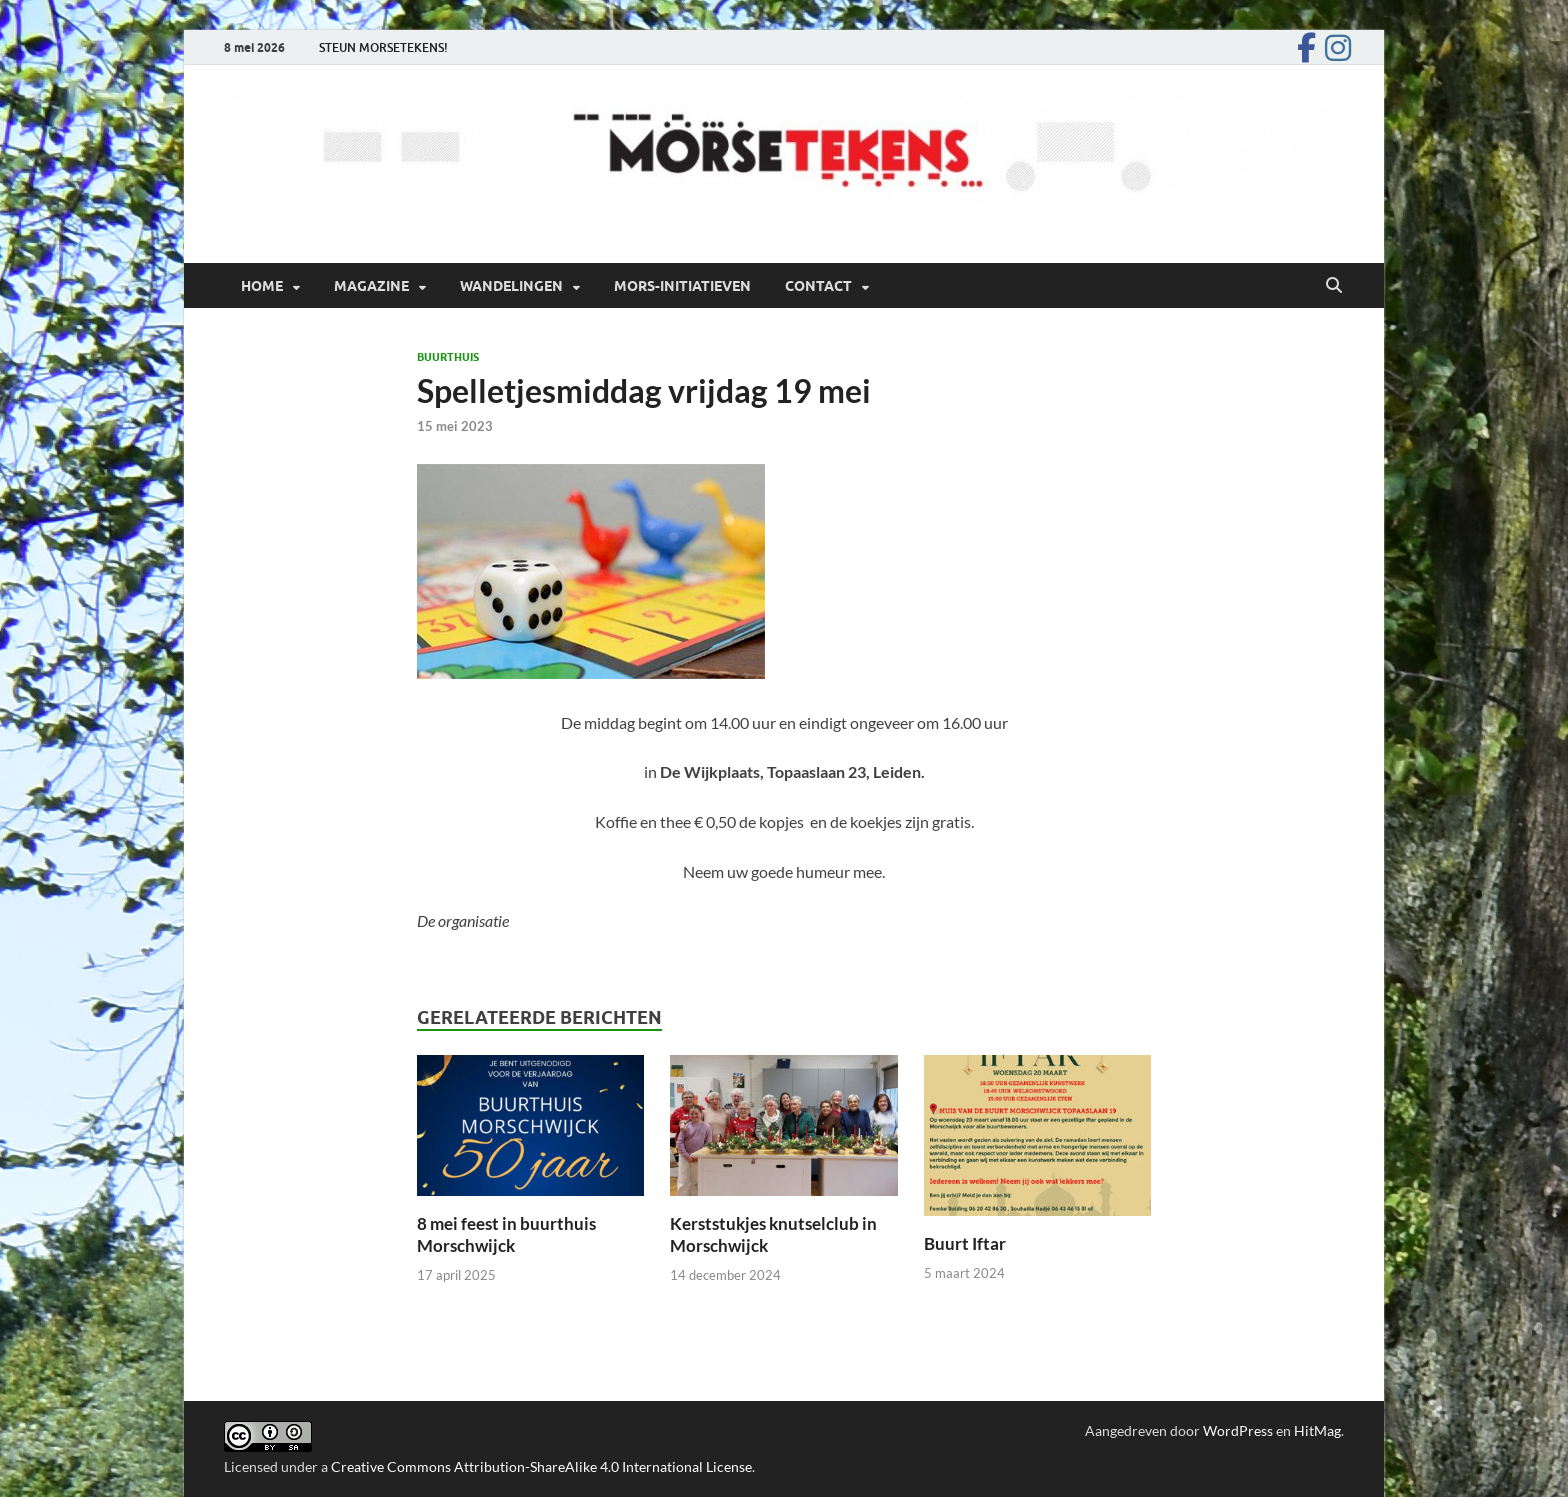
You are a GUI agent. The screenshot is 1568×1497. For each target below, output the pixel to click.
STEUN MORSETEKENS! (383, 47)
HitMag (1317, 1430)
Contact (818, 286)
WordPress (1238, 1430)
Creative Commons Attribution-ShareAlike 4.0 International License (541, 1466)
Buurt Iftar (965, 1243)
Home (262, 286)
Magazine (371, 286)
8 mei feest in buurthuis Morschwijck (506, 1234)
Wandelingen (511, 286)
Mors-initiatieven (682, 286)
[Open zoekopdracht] (1334, 286)
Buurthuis (448, 357)
